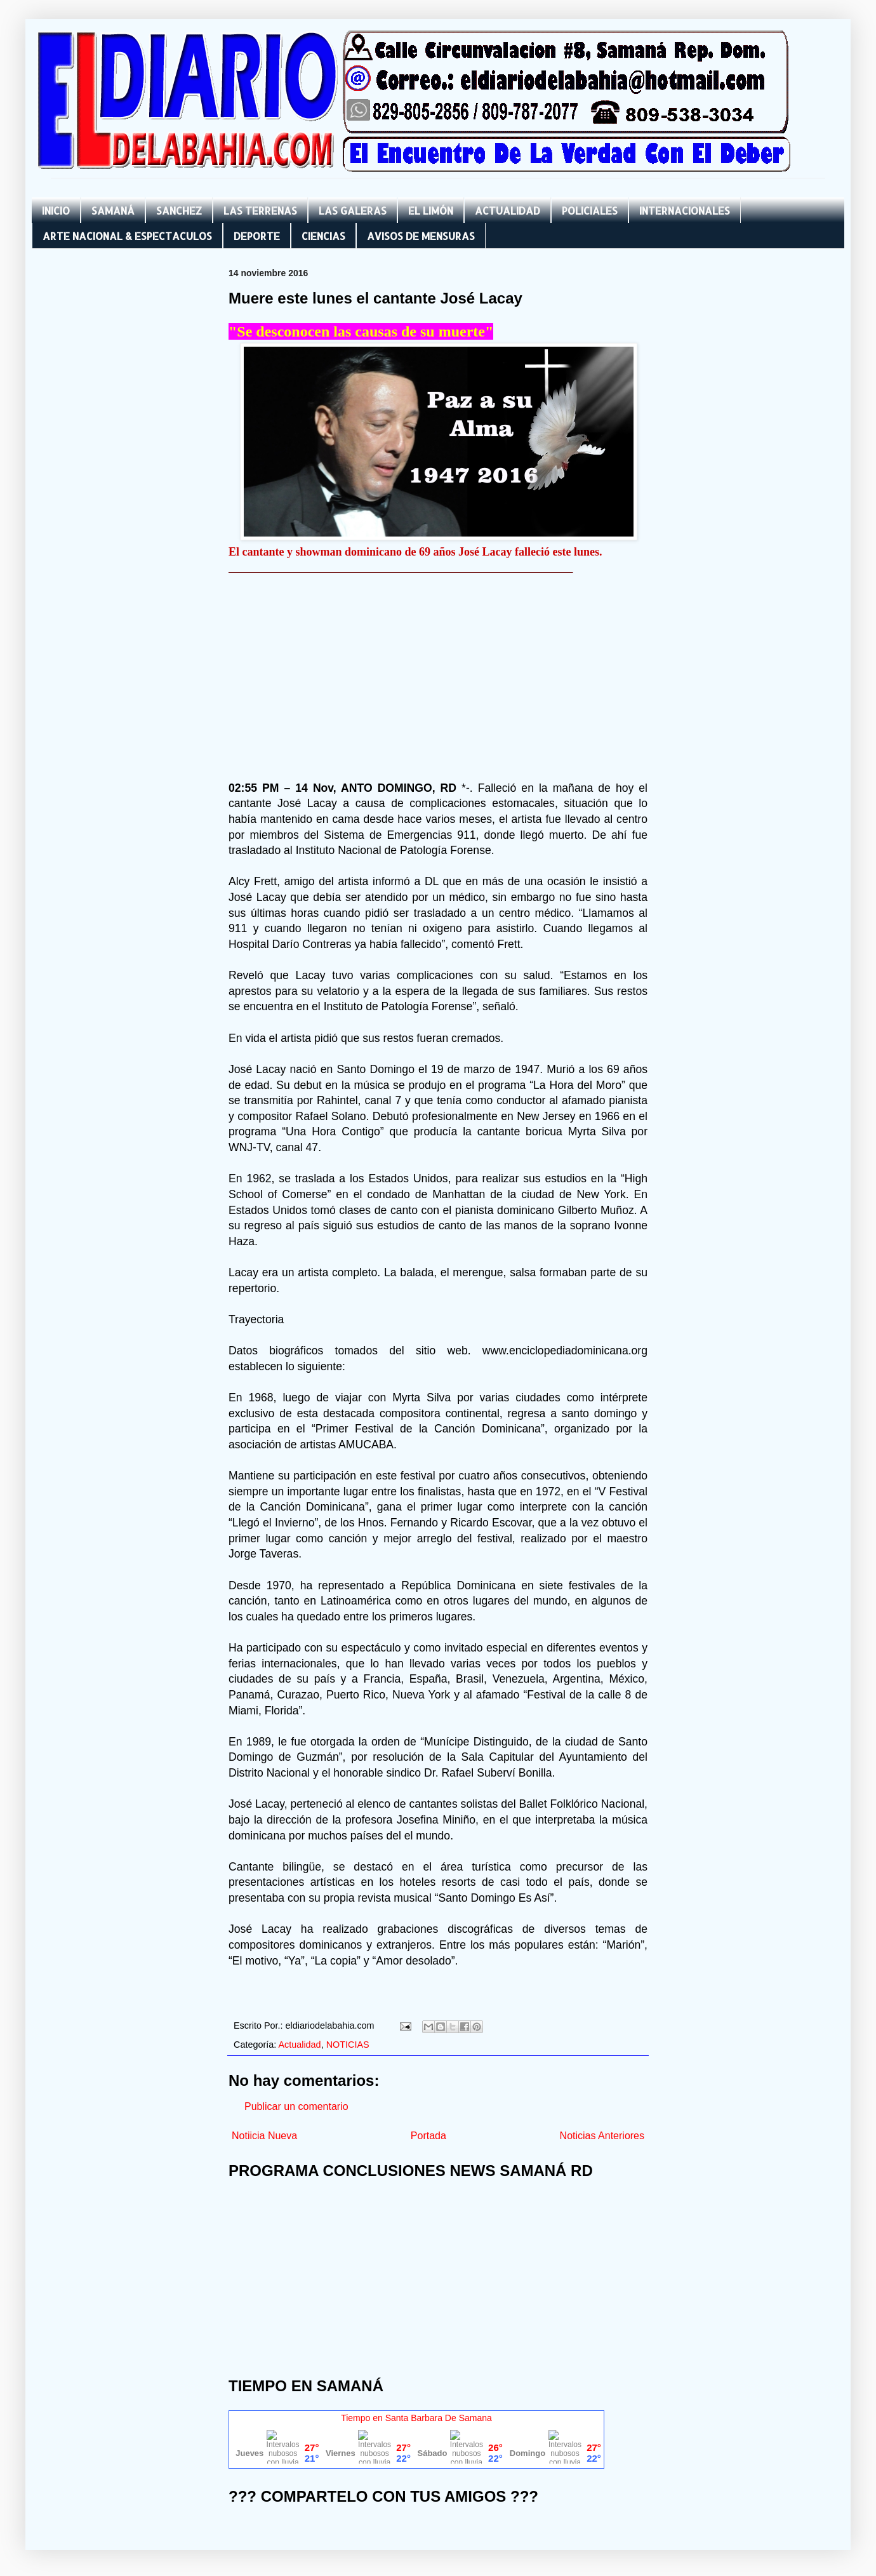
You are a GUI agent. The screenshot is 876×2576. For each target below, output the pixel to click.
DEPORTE (257, 236)
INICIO (56, 210)
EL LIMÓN (430, 210)
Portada (428, 2135)
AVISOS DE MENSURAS (421, 236)
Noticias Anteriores (602, 2135)
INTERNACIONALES (684, 210)
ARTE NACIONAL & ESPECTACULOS (127, 236)
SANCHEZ (179, 210)
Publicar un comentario (296, 2106)
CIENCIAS (323, 236)
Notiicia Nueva (264, 2135)
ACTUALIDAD (507, 210)
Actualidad (299, 2044)
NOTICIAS (347, 2044)
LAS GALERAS (353, 210)
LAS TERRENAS (260, 210)
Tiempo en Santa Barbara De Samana (416, 2418)
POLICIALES (590, 210)
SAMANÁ (113, 210)
